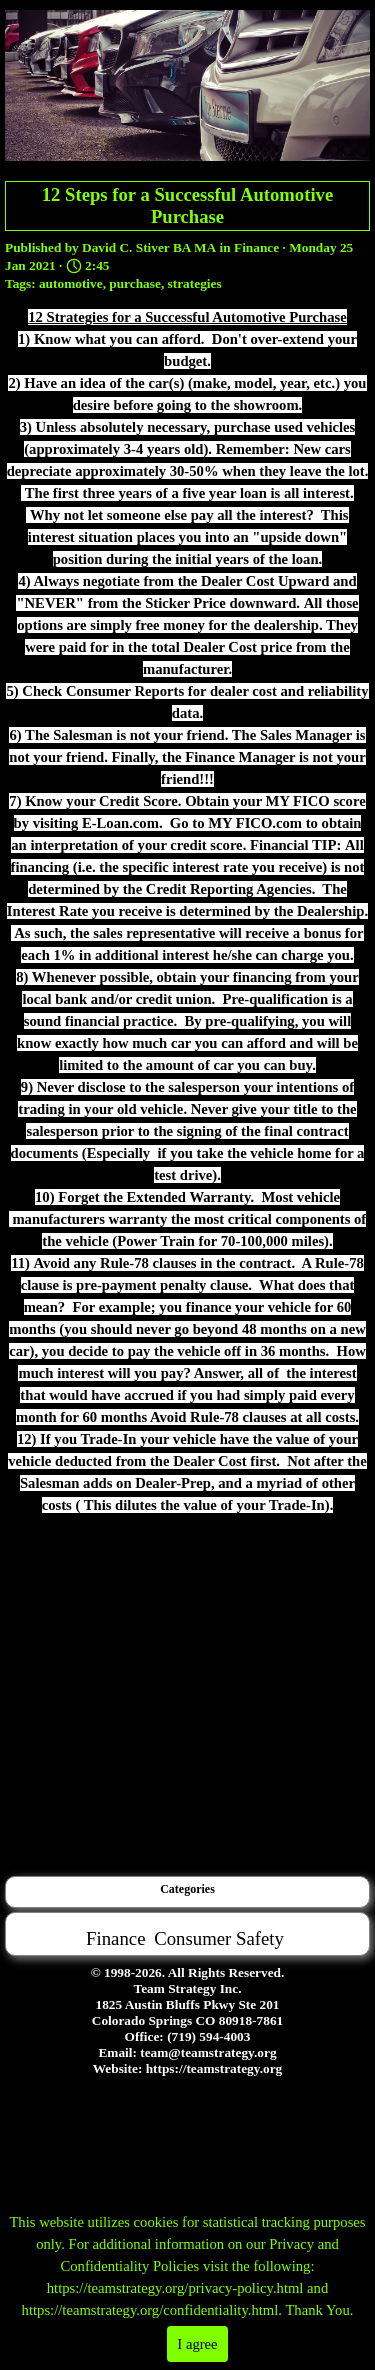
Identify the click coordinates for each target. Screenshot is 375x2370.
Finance (115, 1938)
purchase (135, 283)
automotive (71, 283)
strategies (195, 283)
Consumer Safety (219, 1938)
